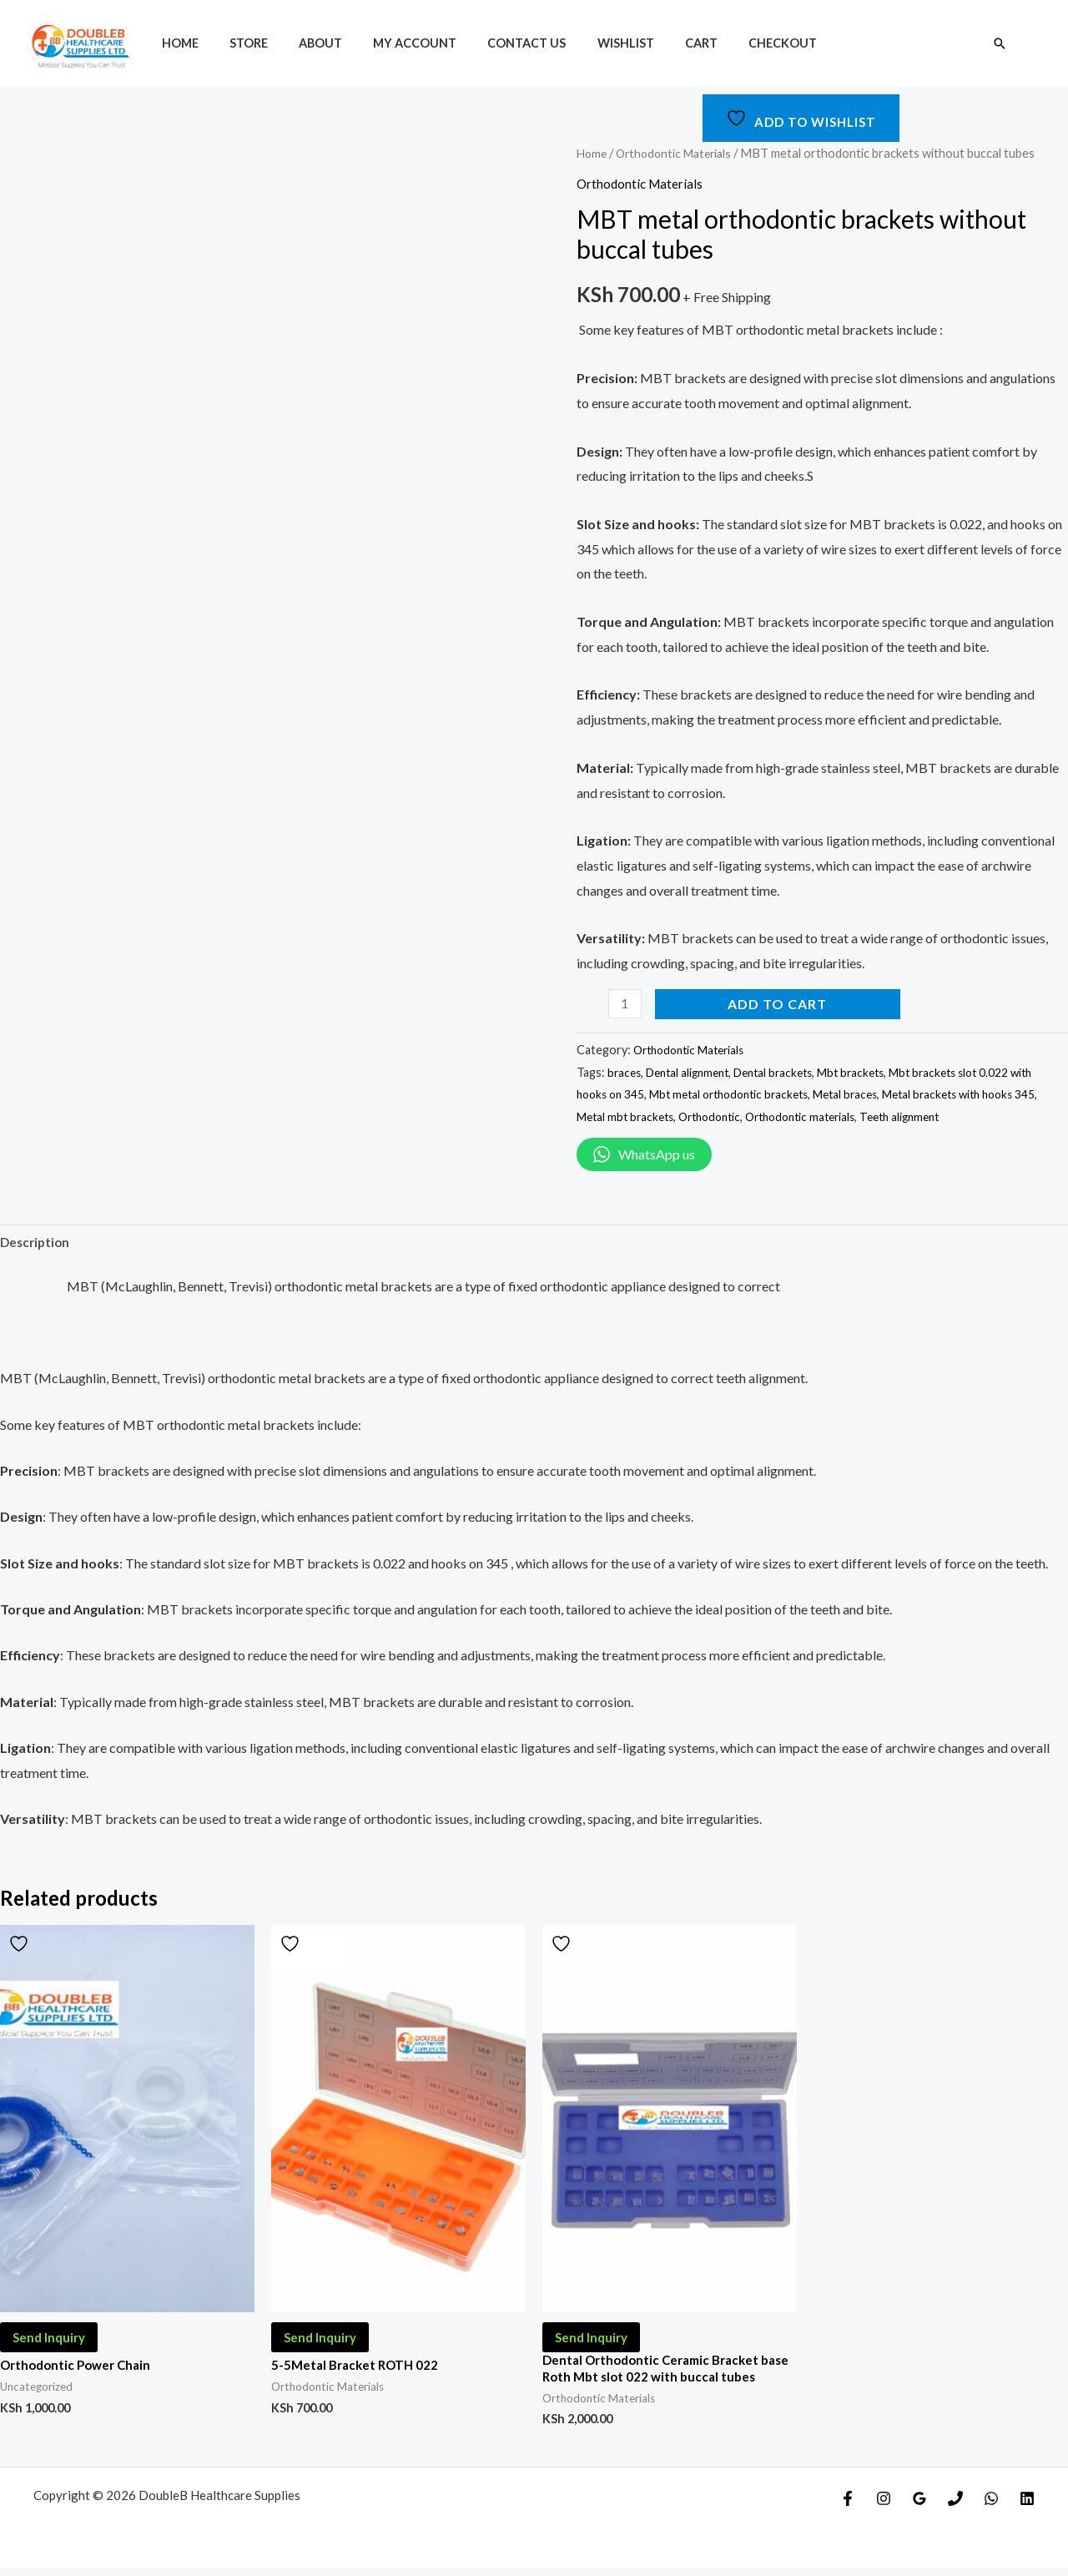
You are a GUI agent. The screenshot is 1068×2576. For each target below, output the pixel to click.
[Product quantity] (625, 1003)
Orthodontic (779, 1116)
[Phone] (955, 2506)
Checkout (730, 43)
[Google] (919, 2506)
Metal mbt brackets (688, 1116)
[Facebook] (847, 2506)
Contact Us (495, 43)
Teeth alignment (986, 1116)
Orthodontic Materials (680, 152)
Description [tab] (36, 1243)
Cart (655, 43)
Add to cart (779, 1004)
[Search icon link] (999, 43)
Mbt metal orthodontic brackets (765, 1094)
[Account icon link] (1031, 43)
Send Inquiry (51, 2342)
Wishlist (586, 43)
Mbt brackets (869, 1072)
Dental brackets (786, 1072)
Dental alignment (693, 1072)
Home (176, 43)
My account (390, 43)
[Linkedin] (1027, 2506)
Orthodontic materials (878, 1116)
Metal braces (890, 1094)
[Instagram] (883, 2506)
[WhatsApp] (991, 2506)
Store (238, 43)
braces (625, 1072)
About (303, 43)
